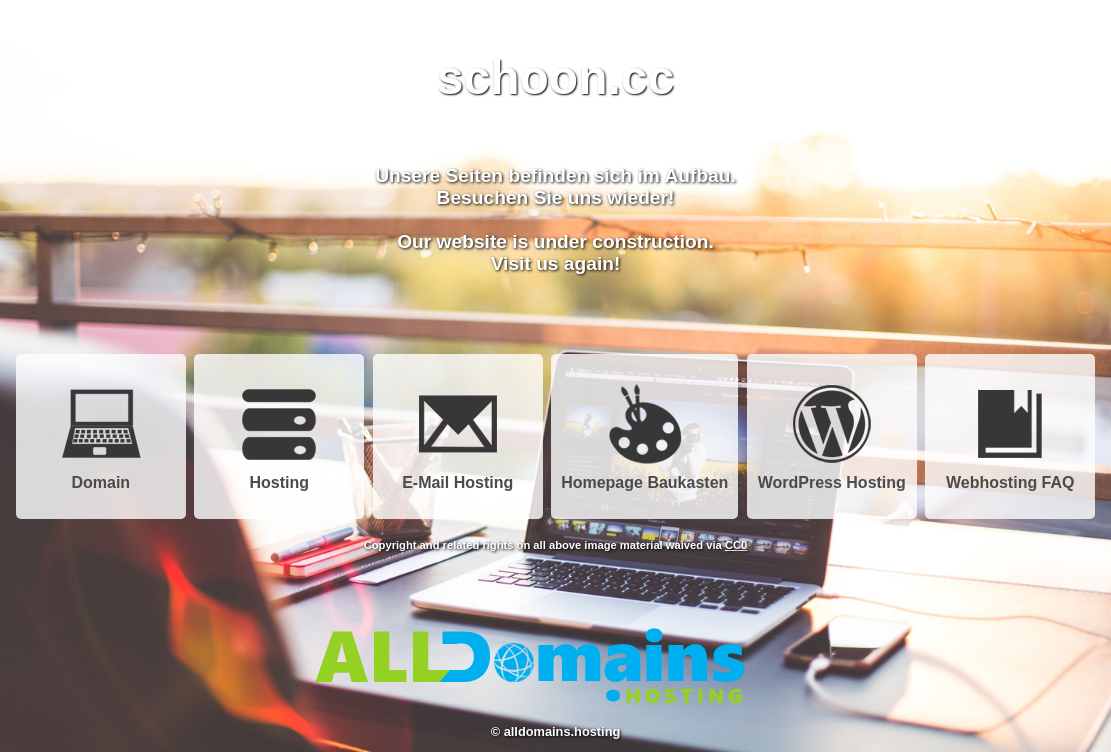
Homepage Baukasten (644, 475)
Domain (101, 475)
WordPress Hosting (832, 475)
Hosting (279, 475)
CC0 (736, 545)
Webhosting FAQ (1010, 475)
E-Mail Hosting (457, 475)
